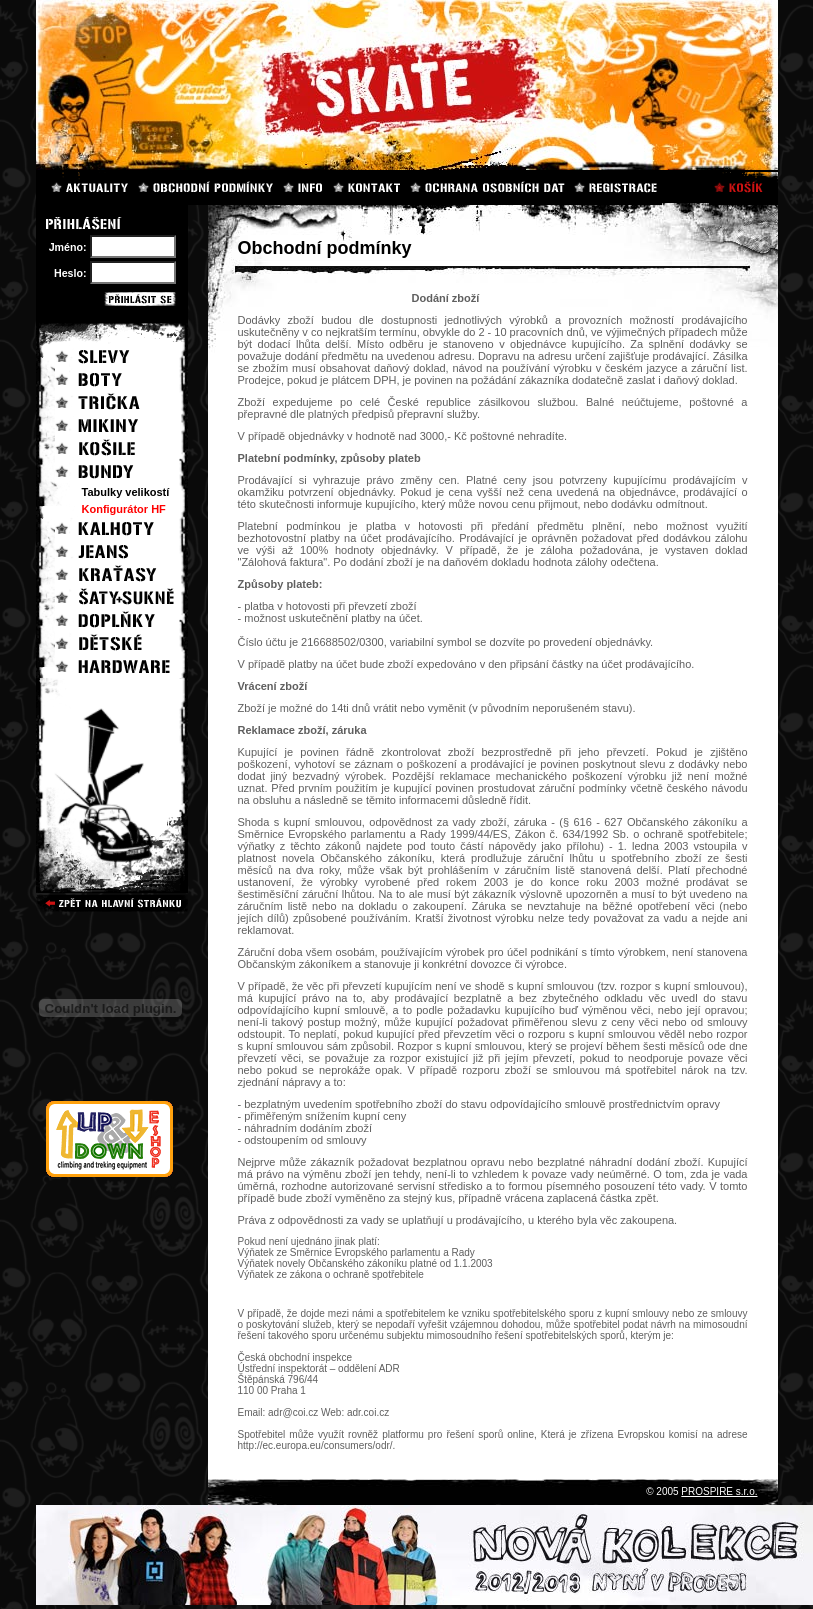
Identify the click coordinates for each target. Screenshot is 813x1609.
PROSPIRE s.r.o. (719, 1491)
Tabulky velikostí (126, 492)
